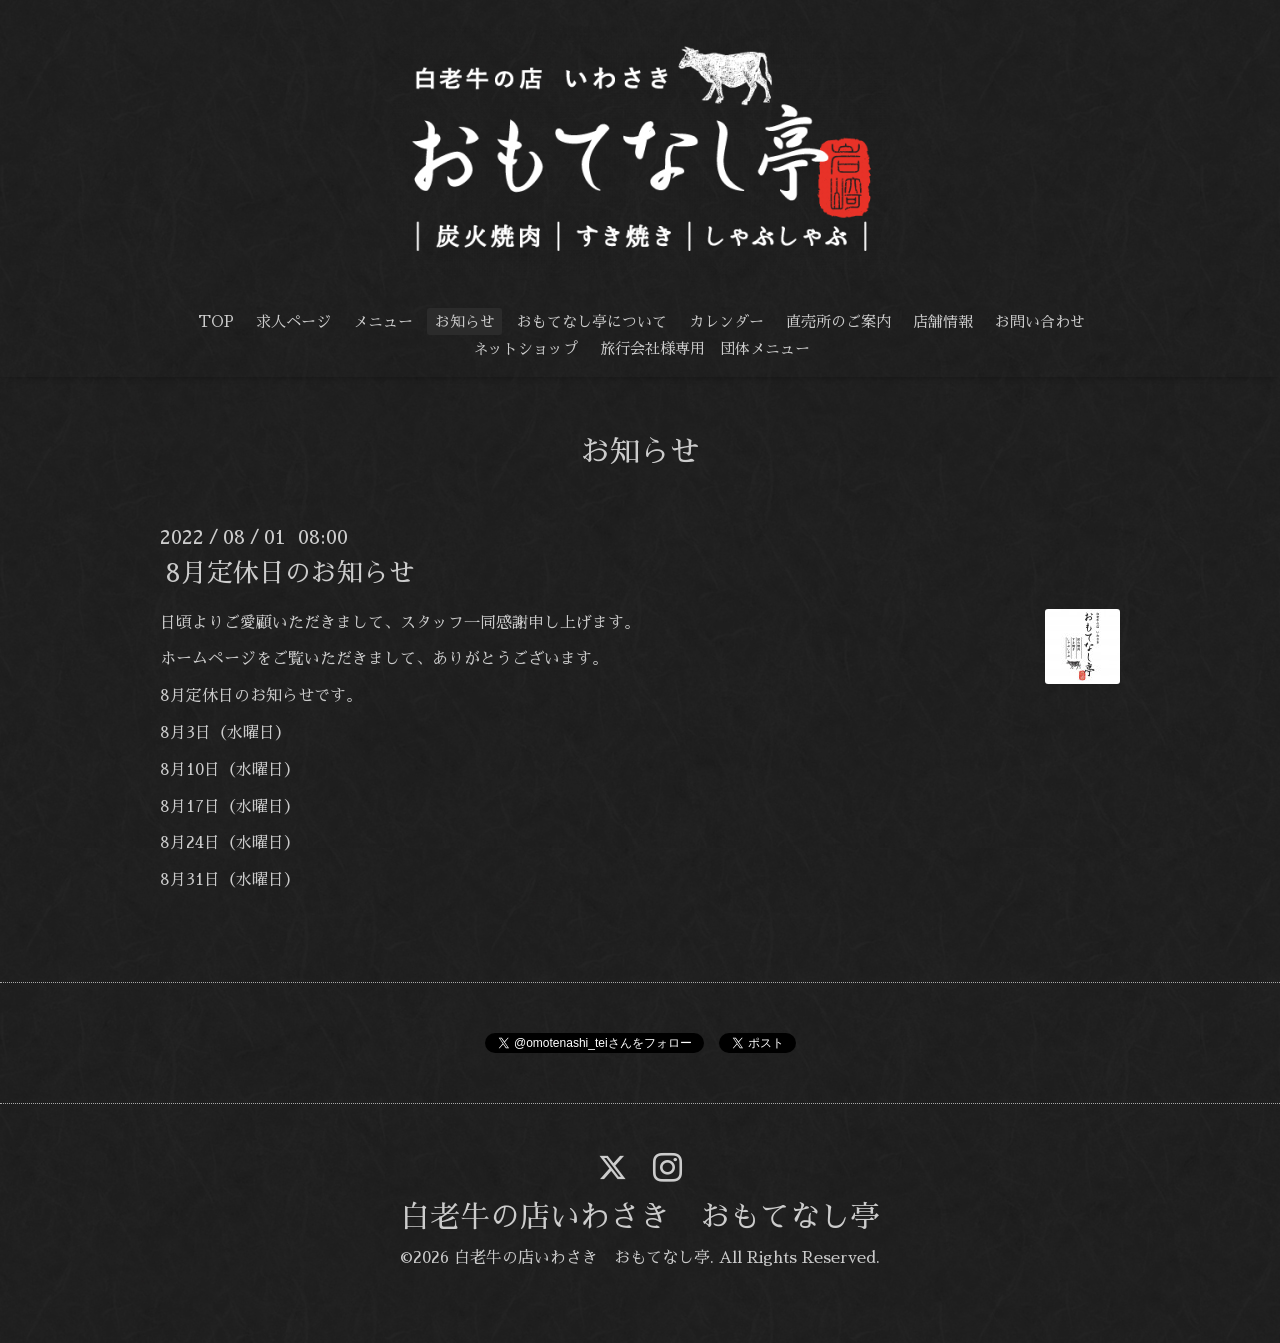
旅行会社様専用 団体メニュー (705, 348)
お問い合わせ (1040, 321)
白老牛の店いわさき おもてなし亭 (640, 1217)
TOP (216, 321)
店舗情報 (943, 321)
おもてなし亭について (592, 321)
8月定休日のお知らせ (290, 572)
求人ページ (293, 321)
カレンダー (726, 321)
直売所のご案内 (838, 321)
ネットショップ (525, 348)
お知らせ (465, 321)
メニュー (383, 321)
